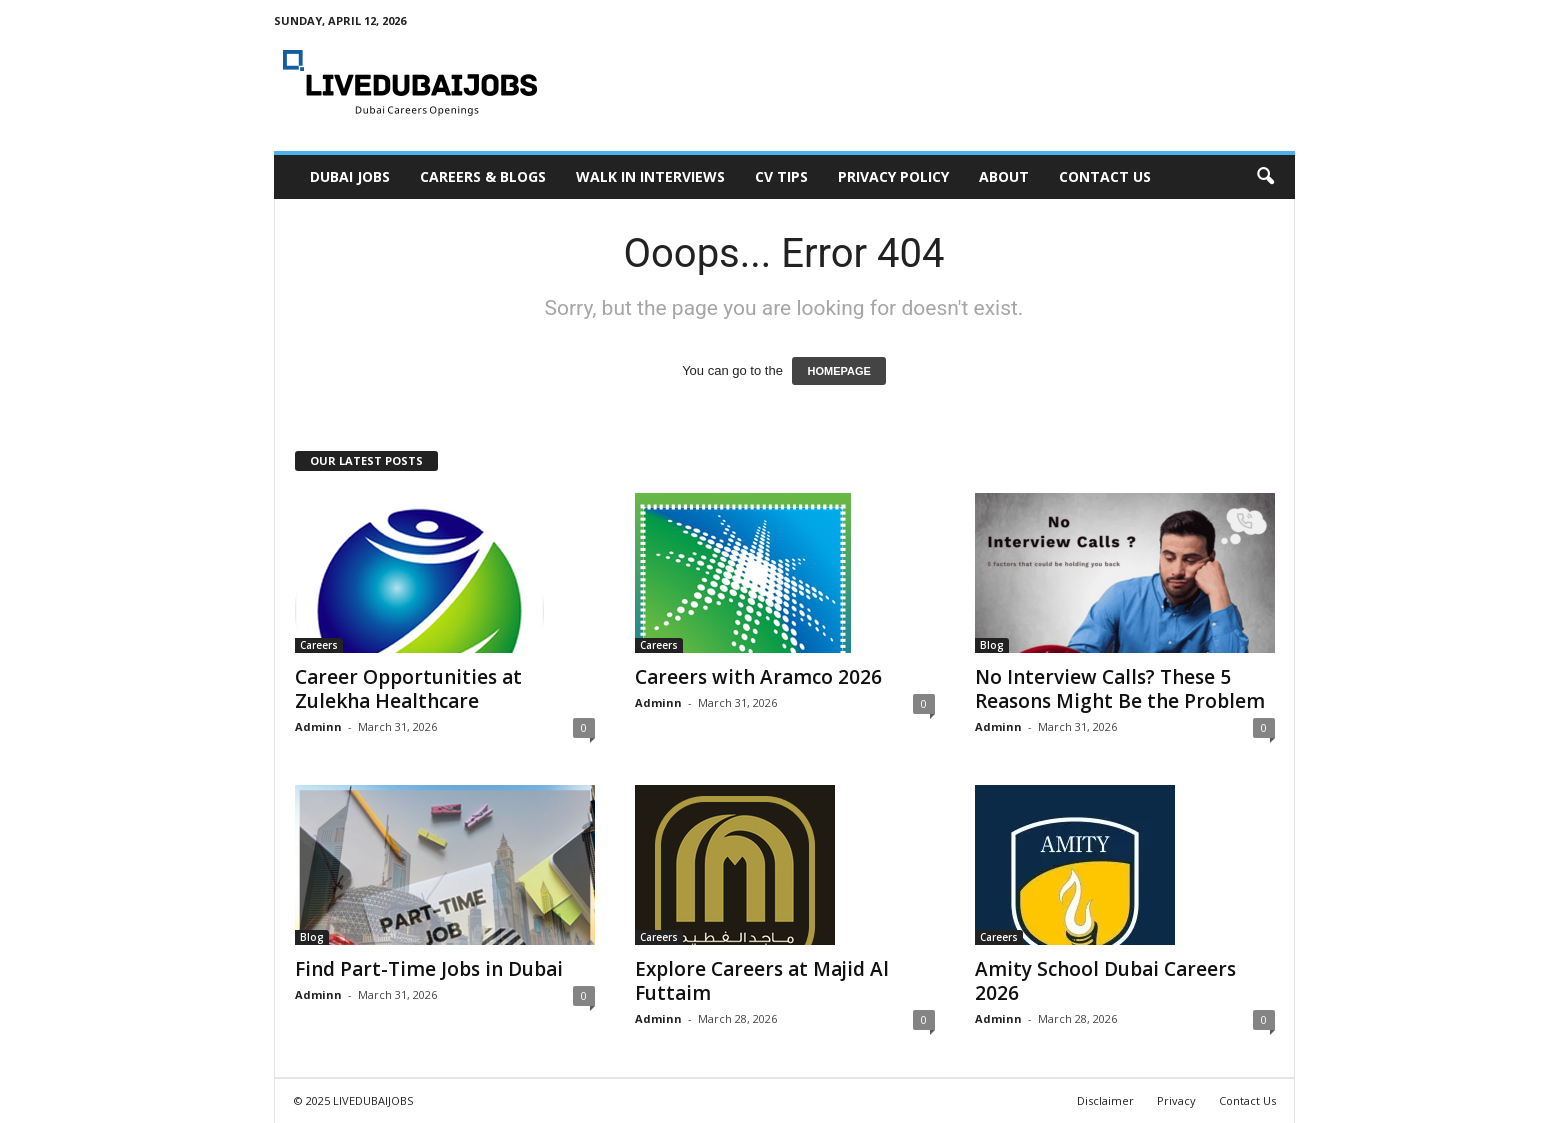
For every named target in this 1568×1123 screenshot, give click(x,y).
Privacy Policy (893, 176)
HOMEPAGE (838, 371)
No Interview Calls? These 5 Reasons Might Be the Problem (1120, 689)
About (1004, 176)
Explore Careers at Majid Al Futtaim (762, 981)
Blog (992, 645)
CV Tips (781, 176)
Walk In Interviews (650, 176)
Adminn (318, 726)
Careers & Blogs (483, 176)
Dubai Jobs (350, 176)
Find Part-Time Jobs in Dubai (429, 969)
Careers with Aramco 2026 (758, 677)
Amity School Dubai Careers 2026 (1105, 981)
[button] (1265, 177)
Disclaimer (1105, 1100)
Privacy (1176, 1100)
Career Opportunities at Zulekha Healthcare (408, 689)
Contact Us (1105, 176)
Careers (319, 645)
